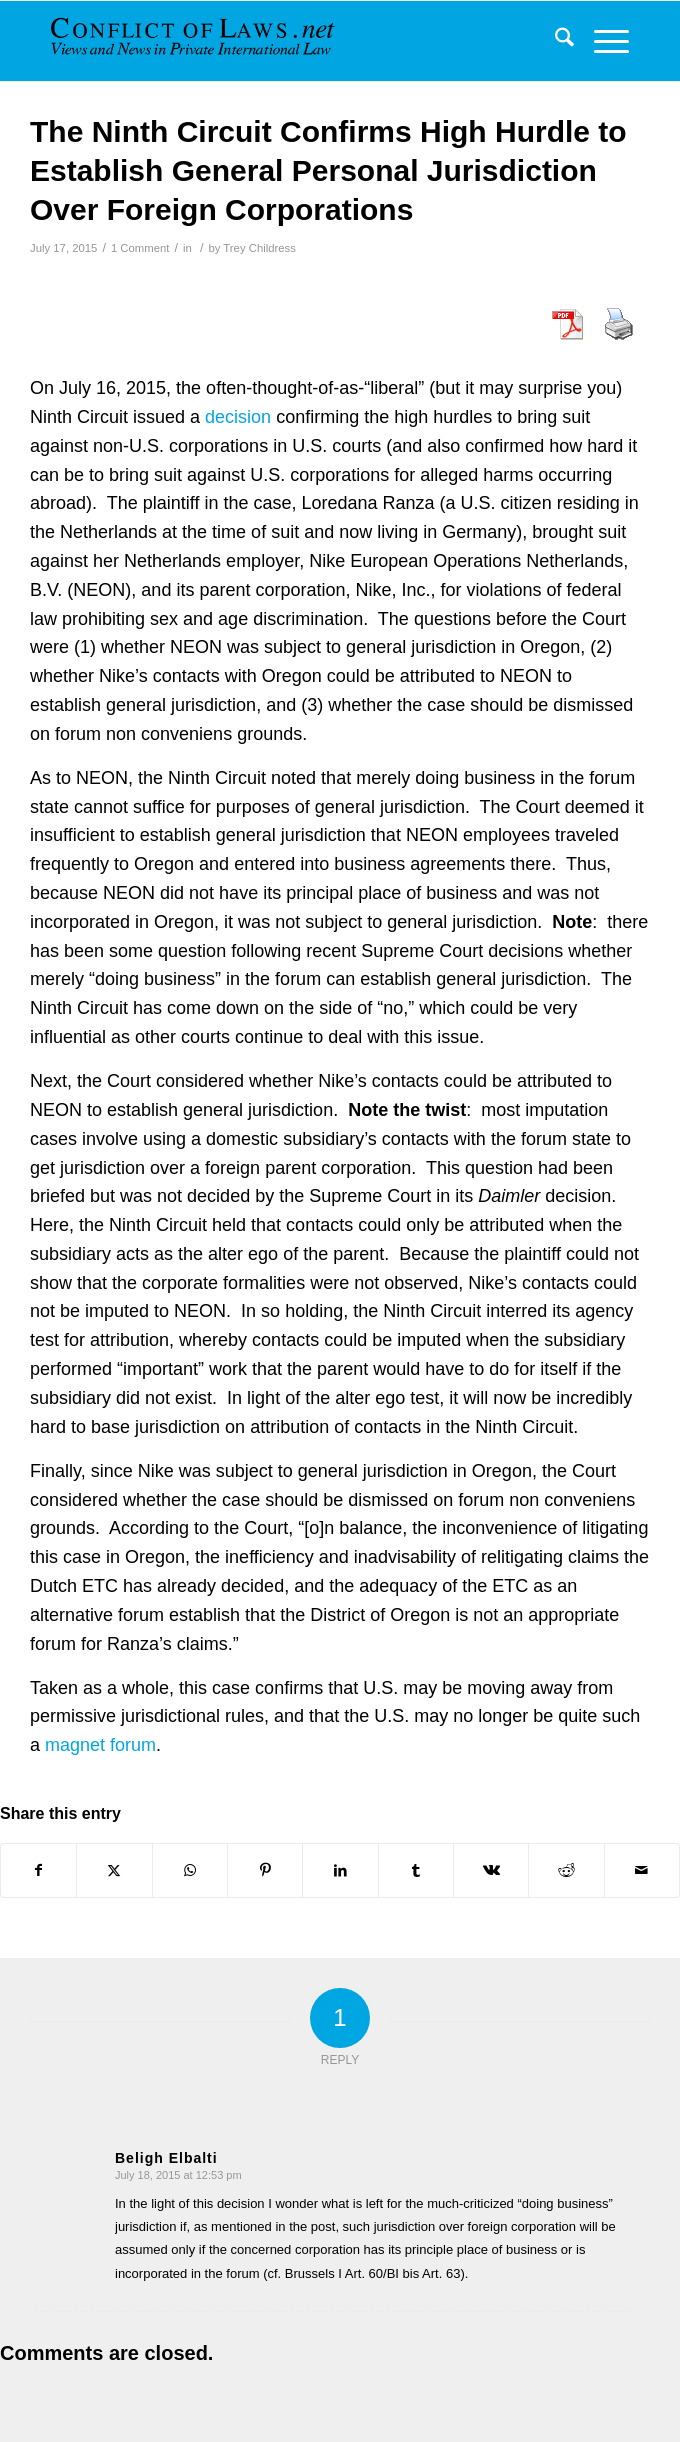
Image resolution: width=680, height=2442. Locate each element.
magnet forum (100, 1745)
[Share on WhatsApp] (190, 1870)
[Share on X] (114, 1870)
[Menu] (601, 41)
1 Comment (140, 248)
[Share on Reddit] (566, 1870)
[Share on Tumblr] (416, 1870)
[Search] (554, 41)
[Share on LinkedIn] (340, 1870)
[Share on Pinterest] (265, 1870)
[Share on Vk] (491, 1870)
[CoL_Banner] (195, 41)
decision (238, 417)
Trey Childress (259, 248)
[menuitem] (554, 41)
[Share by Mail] (642, 1870)
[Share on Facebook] (38, 1870)
